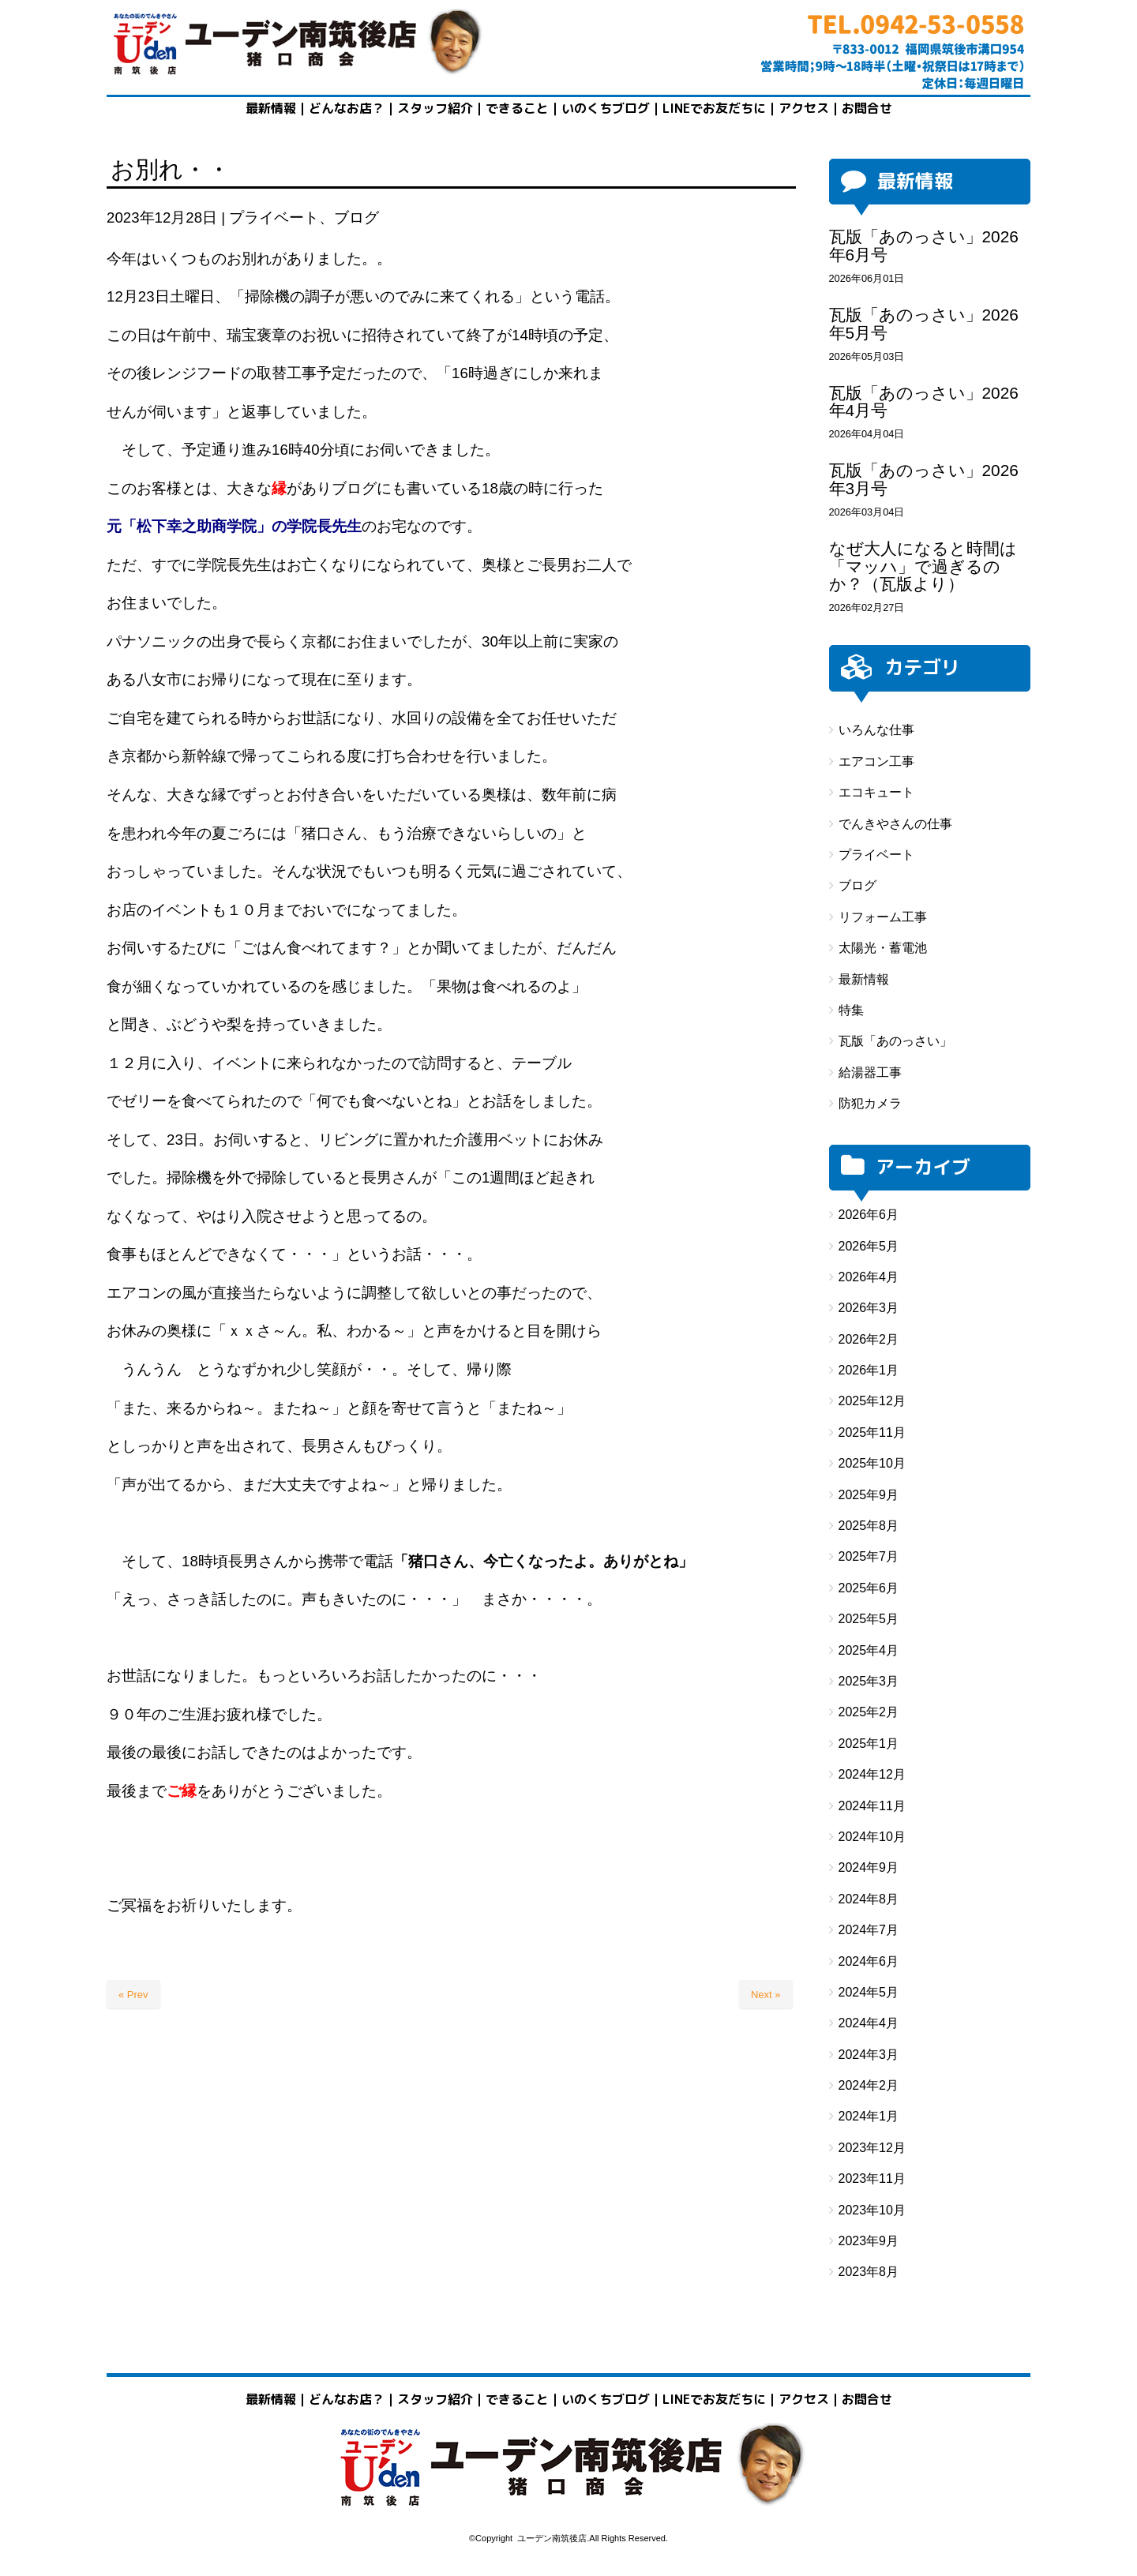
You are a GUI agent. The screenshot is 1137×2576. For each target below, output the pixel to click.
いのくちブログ (605, 108)
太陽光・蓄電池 (883, 947)
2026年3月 (869, 1307)
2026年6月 (869, 1214)
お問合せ (867, 2399)
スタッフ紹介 (435, 108)
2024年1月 (869, 2116)
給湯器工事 (870, 1072)
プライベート (274, 217)
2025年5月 (869, 1618)
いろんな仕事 (876, 730)
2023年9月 (869, 2241)
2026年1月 (869, 1370)
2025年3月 (869, 1681)
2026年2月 (869, 1339)
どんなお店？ (347, 108)
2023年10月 (872, 2210)
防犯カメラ (870, 1103)
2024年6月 (869, 1961)
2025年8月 (869, 1525)
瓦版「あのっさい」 (895, 1041)
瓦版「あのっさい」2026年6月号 (924, 245)
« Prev (133, 1994)
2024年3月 (869, 2054)
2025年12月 (872, 1401)
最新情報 (271, 108)
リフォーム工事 (883, 917)
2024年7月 (869, 1930)
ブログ (356, 217)
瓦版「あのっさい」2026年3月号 (924, 479)
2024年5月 (869, 1992)
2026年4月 (869, 1277)
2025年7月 (869, 1556)
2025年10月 (872, 1463)
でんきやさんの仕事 (895, 824)
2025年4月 (869, 1650)
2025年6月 (869, 1588)
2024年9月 (869, 1867)
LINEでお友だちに (714, 108)
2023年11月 (872, 2178)
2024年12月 (872, 1774)
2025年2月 (869, 1712)
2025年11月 (872, 1432)
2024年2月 (869, 2085)
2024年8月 (869, 1899)
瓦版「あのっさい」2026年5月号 (924, 324)
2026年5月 (869, 1246)
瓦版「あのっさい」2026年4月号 (924, 402)
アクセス (804, 108)
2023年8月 (869, 2271)
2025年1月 (869, 1743)
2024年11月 (872, 1806)
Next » (766, 1994)
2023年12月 (872, 2147)
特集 (851, 1010)
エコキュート (876, 792)
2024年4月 (869, 2023)
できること (517, 108)
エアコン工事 (876, 761)
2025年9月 (869, 1495)
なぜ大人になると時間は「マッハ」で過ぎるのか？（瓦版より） (923, 566)
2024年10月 (872, 1836)
